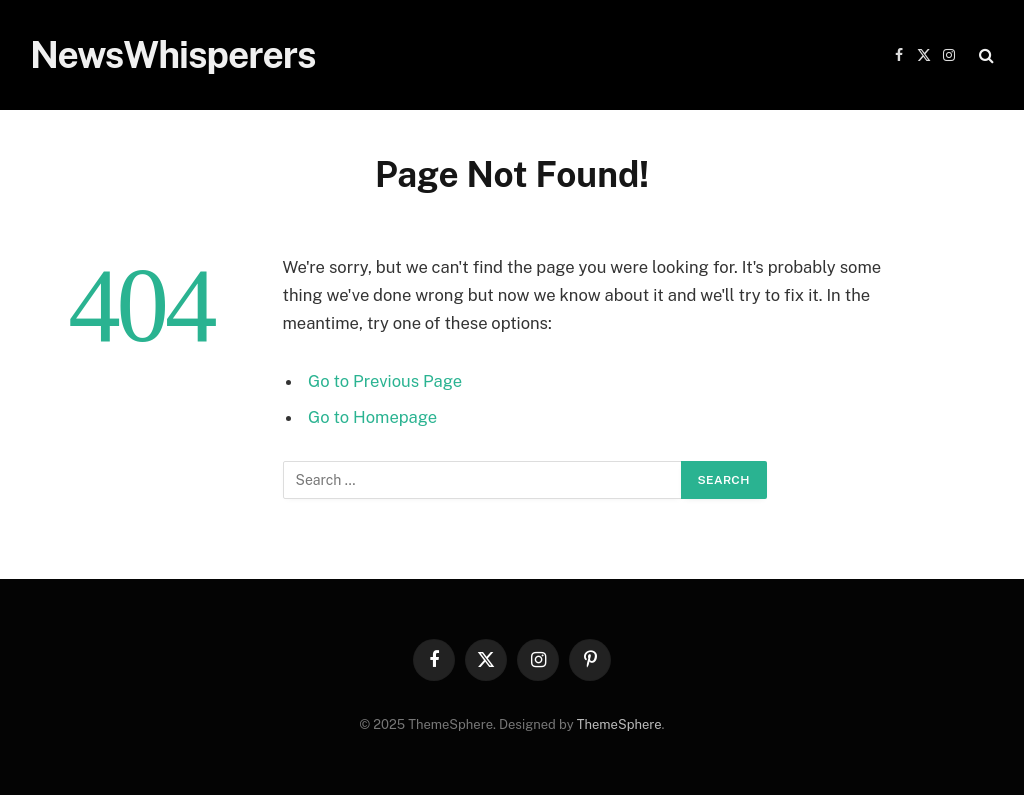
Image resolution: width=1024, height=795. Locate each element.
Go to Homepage (372, 417)
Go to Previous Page (385, 381)
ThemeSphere (619, 724)
